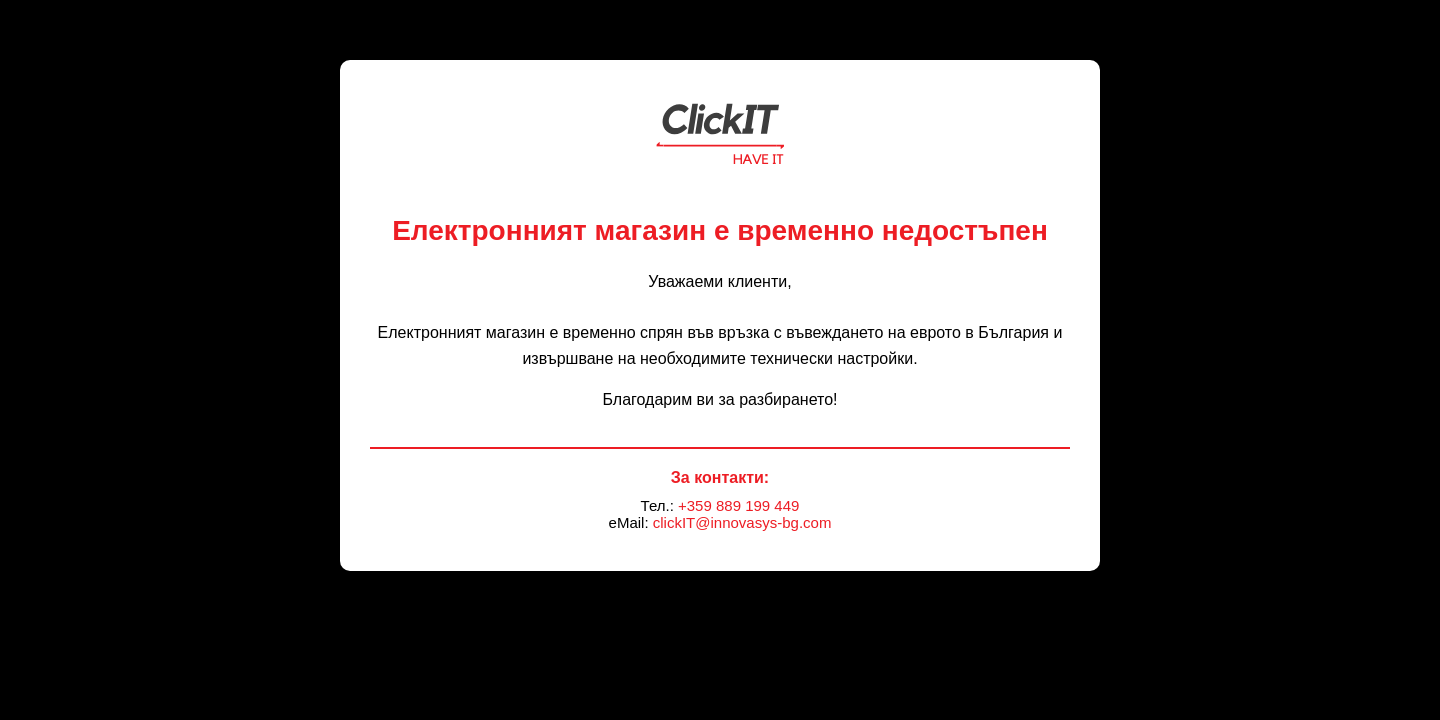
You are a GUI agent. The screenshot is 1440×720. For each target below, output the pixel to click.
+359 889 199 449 (738, 505)
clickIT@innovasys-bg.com (742, 522)
